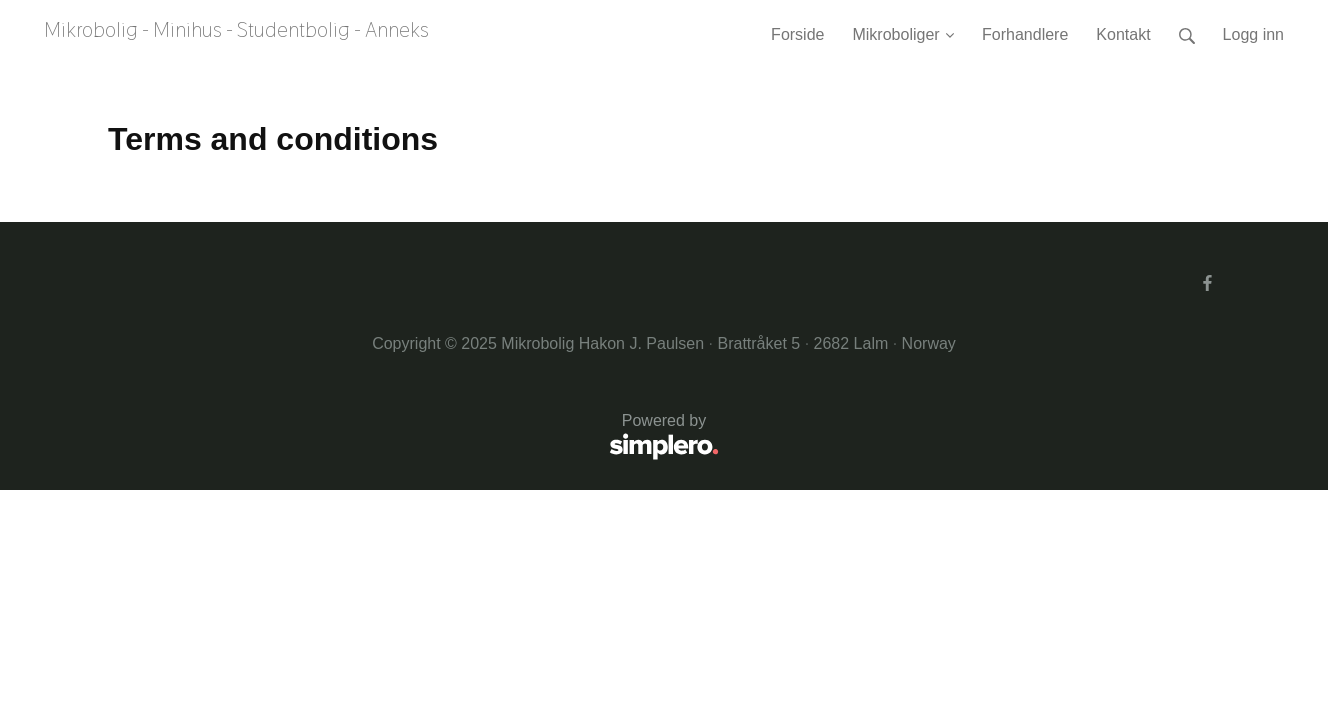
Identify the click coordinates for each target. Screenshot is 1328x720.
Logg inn (1253, 34)
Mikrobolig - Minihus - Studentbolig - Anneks (236, 29)
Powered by (413, 437)
